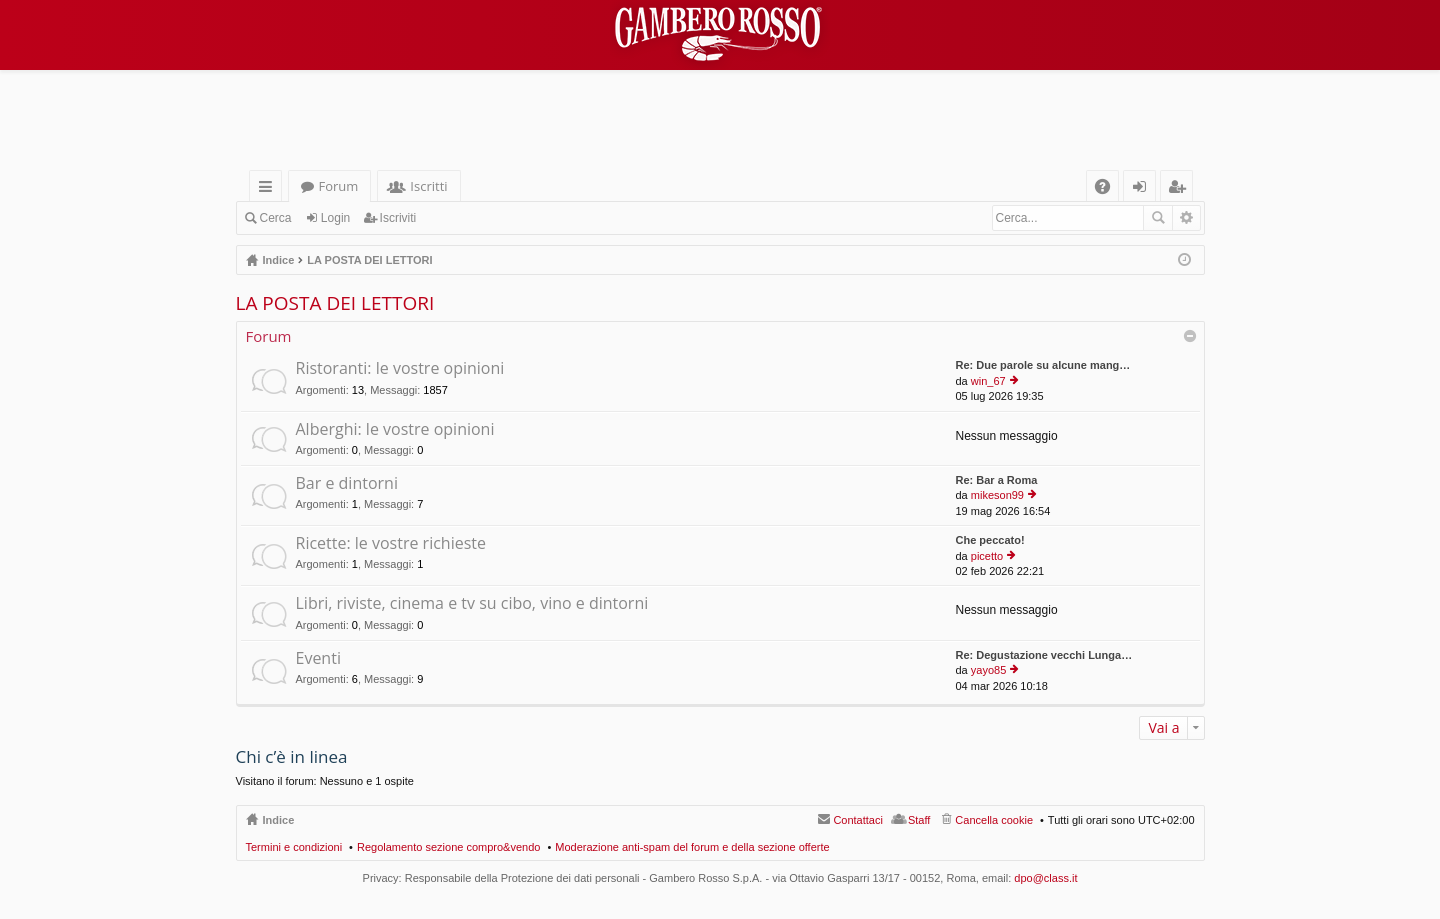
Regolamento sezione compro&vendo (448, 847)
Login (335, 218)
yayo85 (988, 670)
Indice (279, 820)
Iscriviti (398, 218)
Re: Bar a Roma (997, 480)
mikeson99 (997, 495)
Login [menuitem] (1143, 189)
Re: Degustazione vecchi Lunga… (1044, 655)
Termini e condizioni (294, 847)
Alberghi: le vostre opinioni (395, 430)
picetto (987, 556)
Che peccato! (990, 540)
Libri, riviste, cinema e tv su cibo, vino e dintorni (472, 604)
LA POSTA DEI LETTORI (335, 303)
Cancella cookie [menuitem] (994, 820)
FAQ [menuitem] (1108, 189)
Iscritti (428, 186)
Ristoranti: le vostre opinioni (400, 369)
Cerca (276, 218)
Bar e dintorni (347, 484)
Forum (339, 186)
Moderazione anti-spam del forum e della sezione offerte (692, 847)
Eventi (318, 659)
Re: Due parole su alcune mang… (1043, 365)
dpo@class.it (1045, 878)
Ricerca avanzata (1186, 218)
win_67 (988, 381)
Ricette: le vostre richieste (391, 544)
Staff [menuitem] (919, 820)
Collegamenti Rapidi (269, 189)
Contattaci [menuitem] (858, 820)
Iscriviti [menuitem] (1180, 189)
